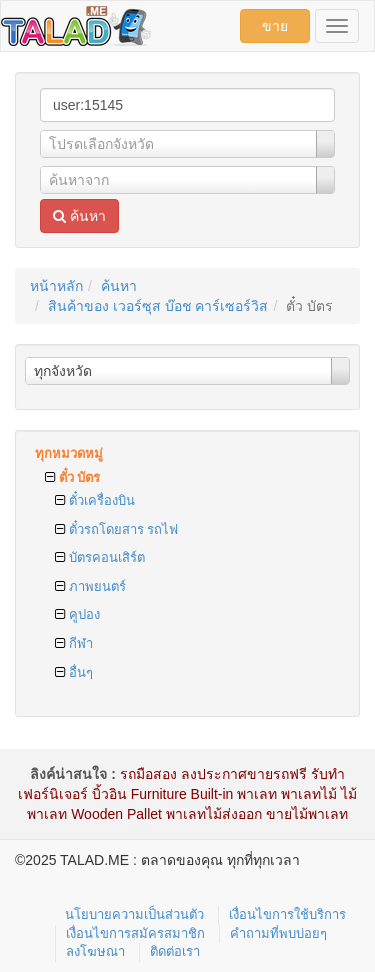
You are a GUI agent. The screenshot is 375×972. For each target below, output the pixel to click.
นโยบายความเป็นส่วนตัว (134, 914)
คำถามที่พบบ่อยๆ (278, 933)
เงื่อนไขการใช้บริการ (287, 914)
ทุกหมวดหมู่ (69, 453)
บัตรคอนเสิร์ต (100, 557)
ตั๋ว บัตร (72, 477)
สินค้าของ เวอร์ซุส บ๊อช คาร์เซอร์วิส (158, 306)
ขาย (275, 26)
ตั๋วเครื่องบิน (95, 500)
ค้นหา (79, 216)
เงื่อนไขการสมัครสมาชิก (135, 933)
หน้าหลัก (56, 286)
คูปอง (77, 614)
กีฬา (74, 643)
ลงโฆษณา (95, 951)
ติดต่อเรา (175, 951)
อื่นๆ (74, 672)
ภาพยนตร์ (90, 586)
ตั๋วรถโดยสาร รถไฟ (116, 529)
